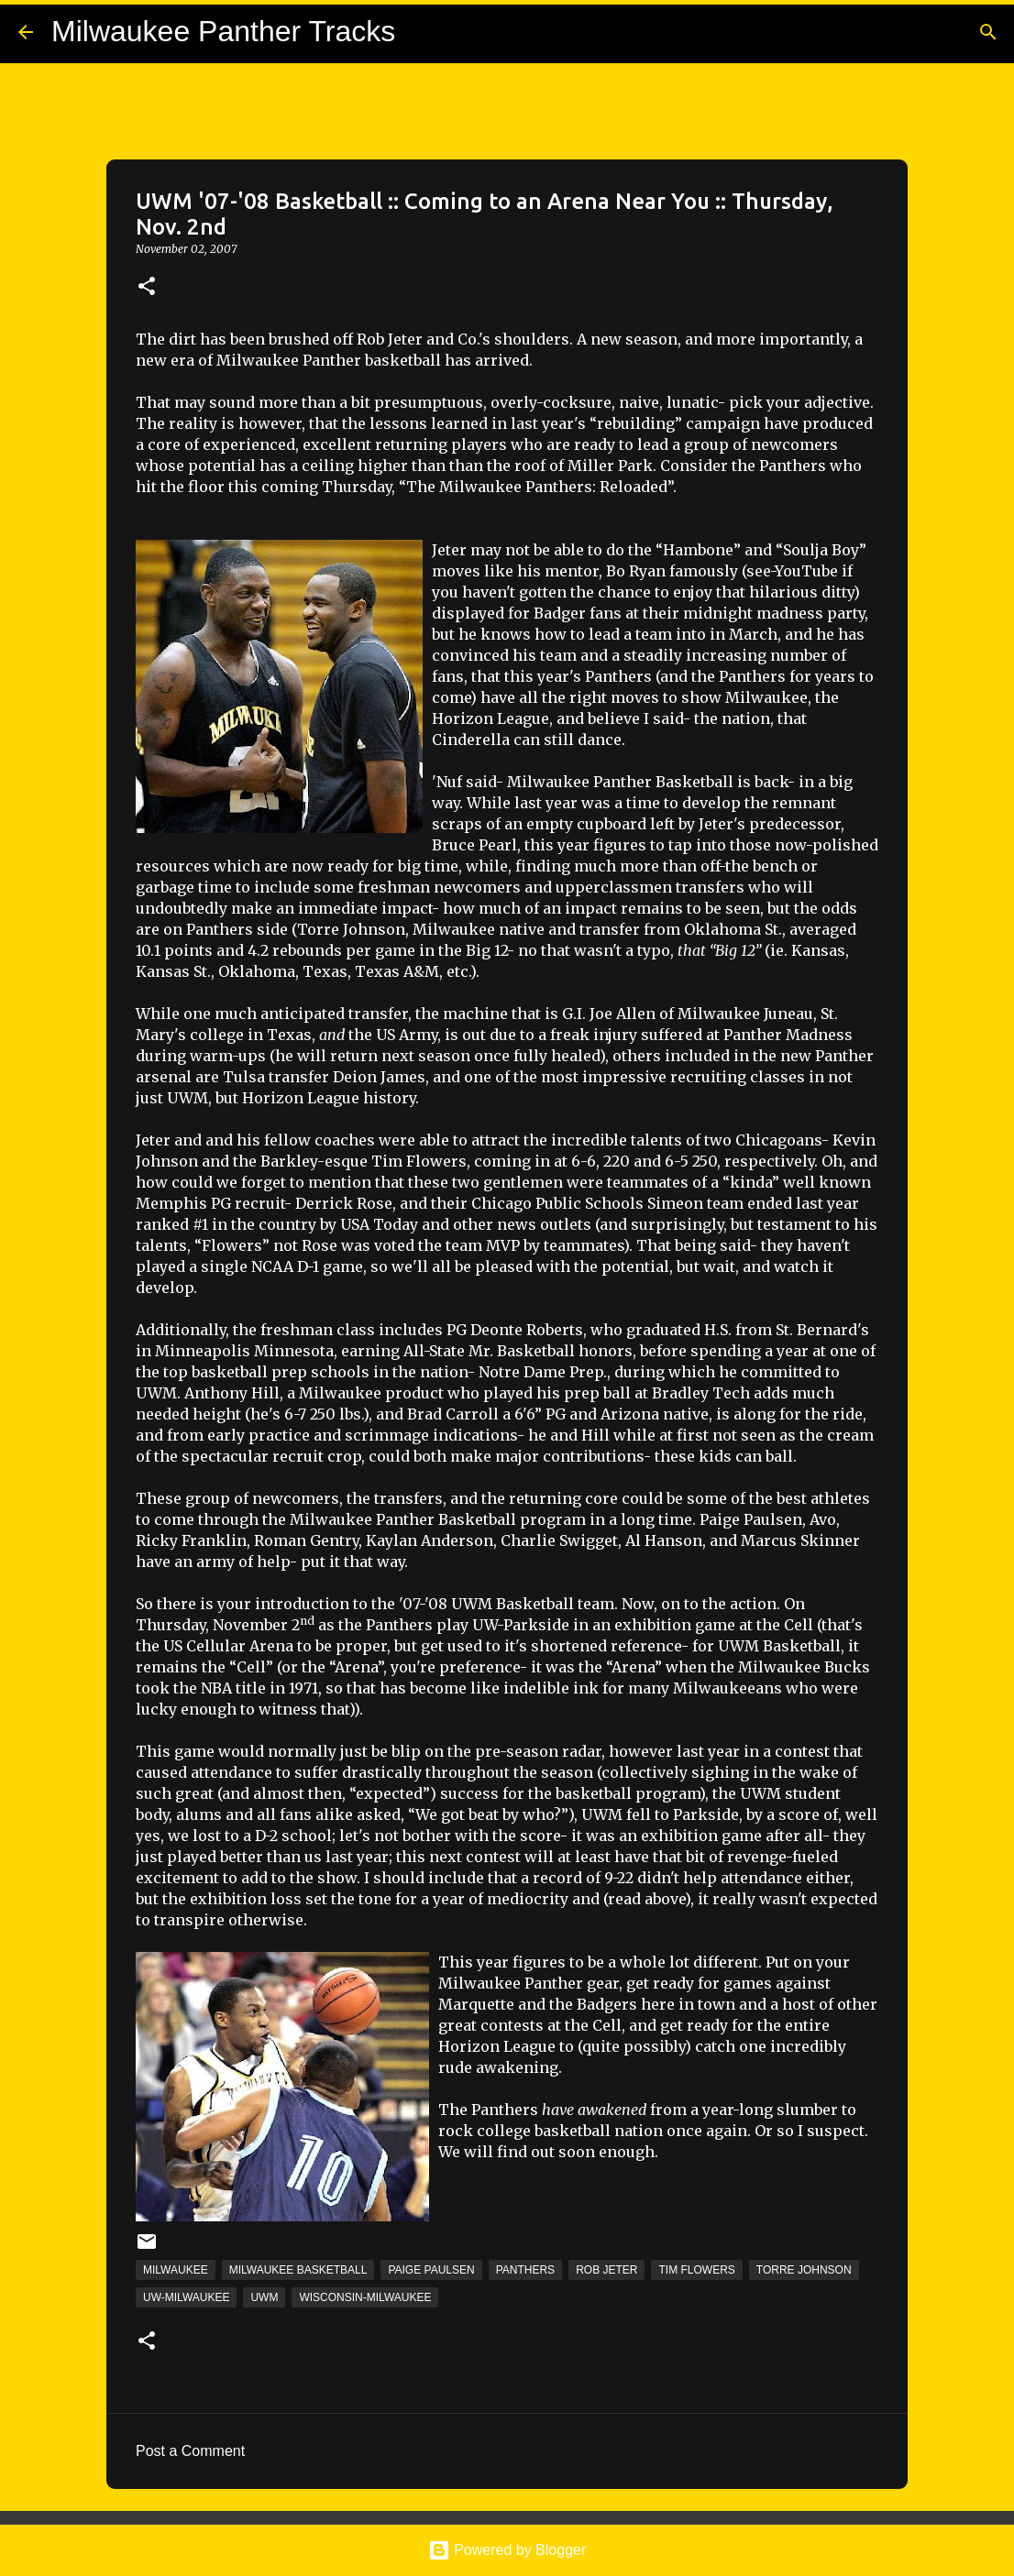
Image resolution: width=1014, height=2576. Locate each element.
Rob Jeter (606, 2270)
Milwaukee (175, 2270)
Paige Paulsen (431, 2270)
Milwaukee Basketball (298, 2270)
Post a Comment (190, 2451)
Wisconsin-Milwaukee (365, 2297)
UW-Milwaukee (186, 2297)
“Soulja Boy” (821, 550)
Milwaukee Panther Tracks (223, 31)
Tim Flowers (696, 2270)
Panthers (525, 2270)
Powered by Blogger (507, 2550)
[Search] (988, 32)
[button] (147, 287)
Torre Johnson (804, 2270)
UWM (264, 2297)
